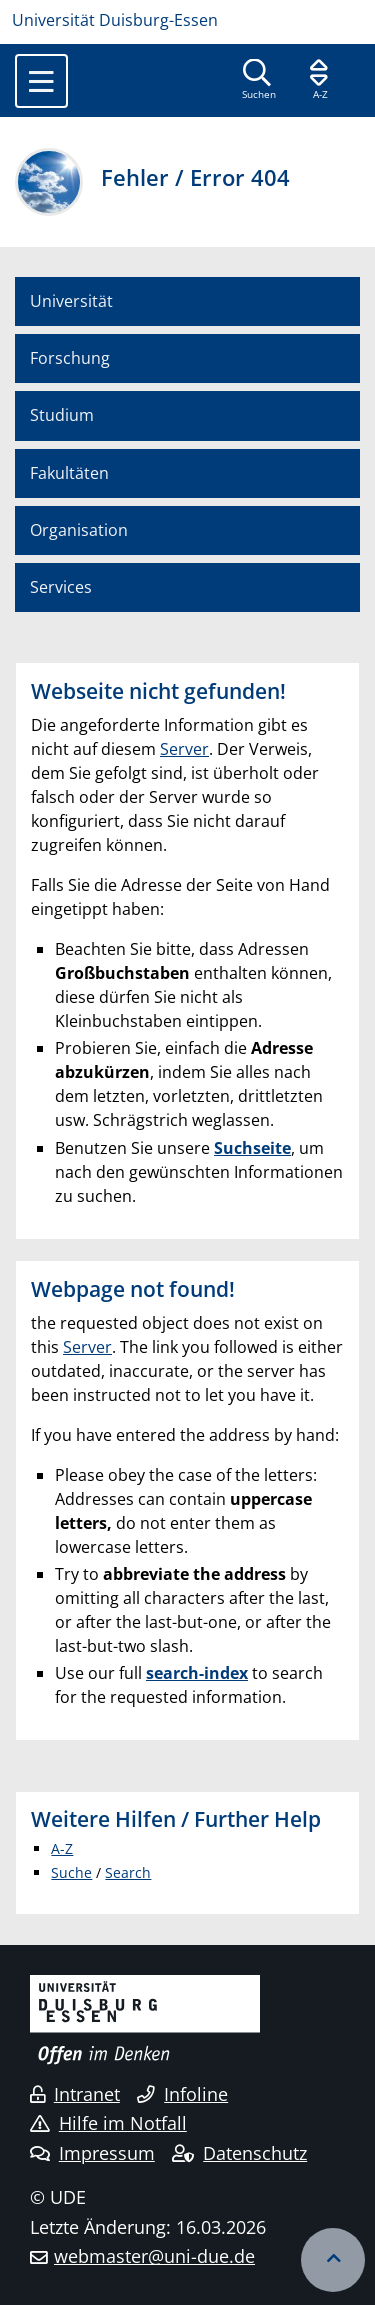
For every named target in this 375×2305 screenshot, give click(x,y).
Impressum (92, 2153)
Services (61, 587)
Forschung (70, 358)
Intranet (75, 2094)
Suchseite (252, 1148)
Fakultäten (69, 473)
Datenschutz (239, 2153)
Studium (62, 415)
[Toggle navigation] (41, 81)
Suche (71, 1872)
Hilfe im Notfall (108, 2123)
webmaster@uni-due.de (154, 2256)
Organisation (79, 530)
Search (128, 1872)
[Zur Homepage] (187, 20)
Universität (71, 301)
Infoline (182, 2094)
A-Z (62, 1848)
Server (184, 749)
